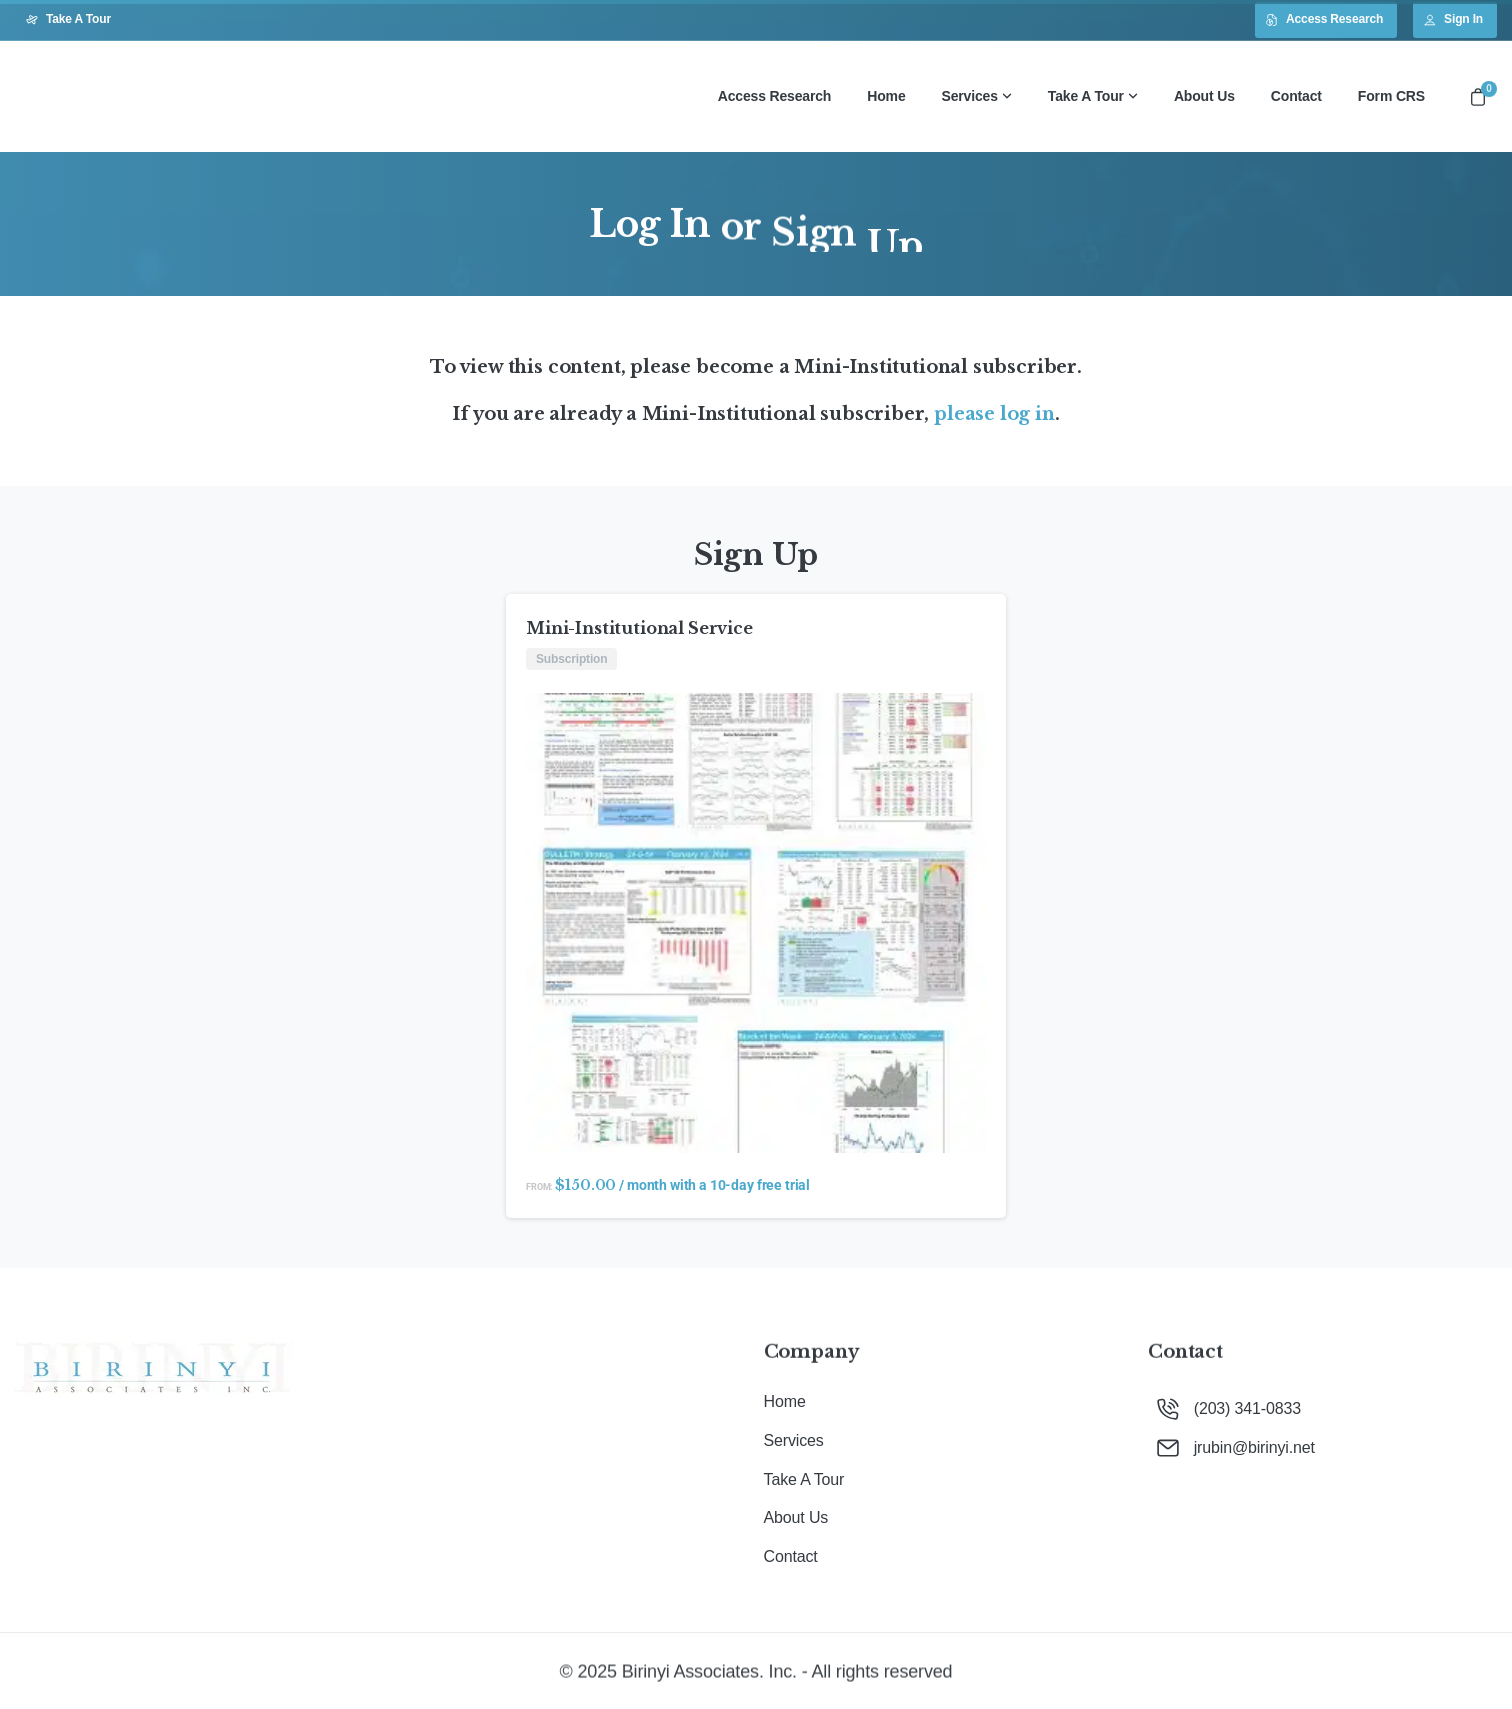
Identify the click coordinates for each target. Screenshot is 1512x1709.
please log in (994, 414)
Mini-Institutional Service (639, 628)
